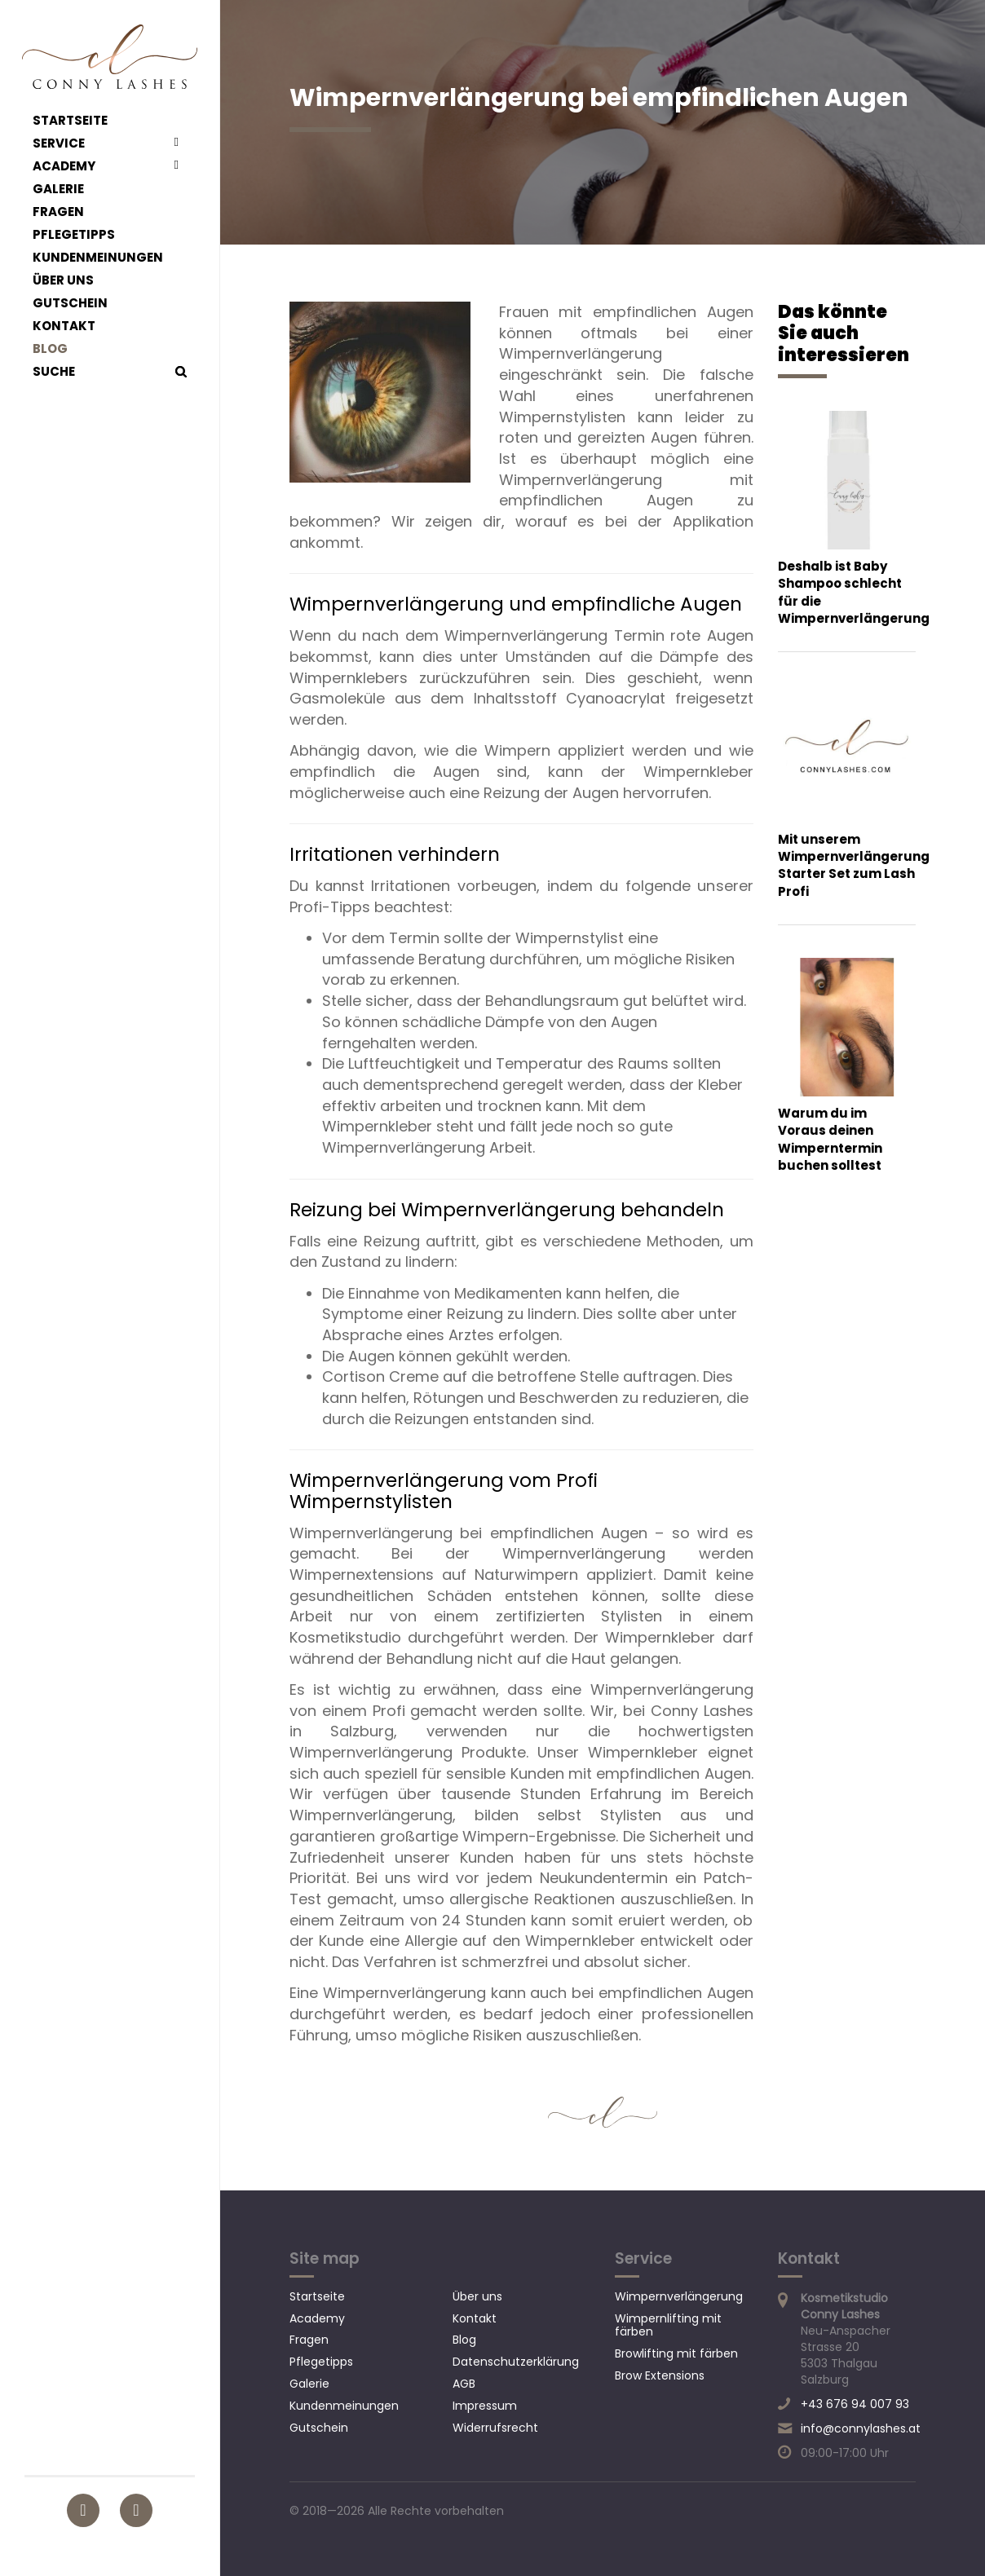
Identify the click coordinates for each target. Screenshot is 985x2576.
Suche (54, 371)
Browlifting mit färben (676, 2353)
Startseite (70, 120)
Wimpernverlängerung (679, 2296)
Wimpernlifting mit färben (668, 2325)
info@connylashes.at (861, 2428)
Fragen (58, 212)
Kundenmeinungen (98, 257)
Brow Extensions (660, 2375)
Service (59, 143)
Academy (64, 166)
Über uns (63, 280)
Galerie (58, 189)
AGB (464, 2383)
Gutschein (70, 303)
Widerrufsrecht (495, 2427)
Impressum (485, 2405)
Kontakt (64, 326)
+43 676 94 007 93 (855, 2404)
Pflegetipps (74, 234)
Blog (50, 349)
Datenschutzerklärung (516, 2361)
